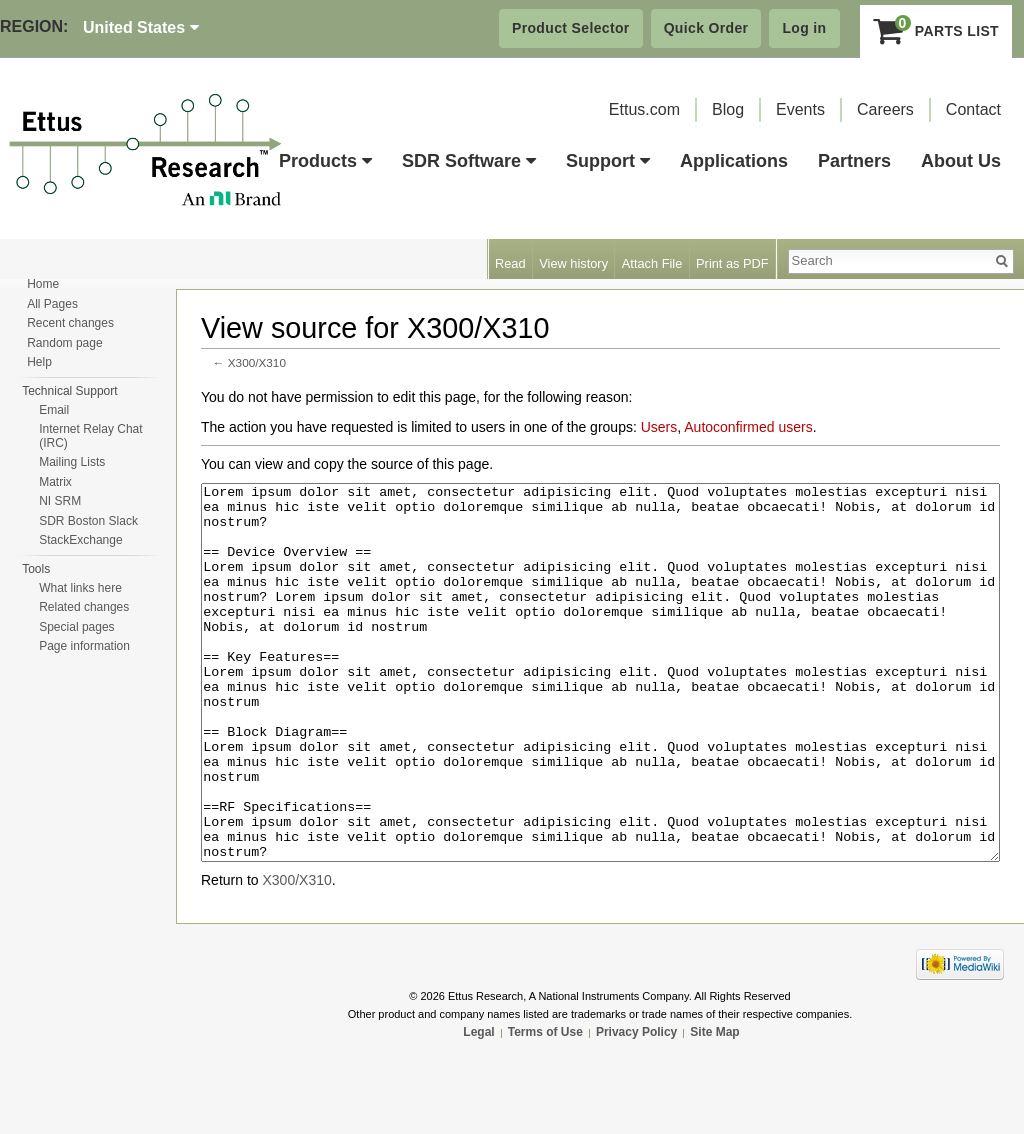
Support (608, 161)
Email (54, 410)
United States (141, 27)
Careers (885, 109)
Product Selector (571, 28)
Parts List (936, 31)
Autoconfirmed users (748, 427)
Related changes (84, 607)
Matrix (55, 482)
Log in (804, 28)
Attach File (652, 263)
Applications (734, 161)
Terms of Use (545, 1107)
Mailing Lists (72, 462)
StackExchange (80, 540)
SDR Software (469, 161)
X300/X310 (257, 362)
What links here (80, 588)
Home (43, 284)
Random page (64, 343)
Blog (728, 109)
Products (325, 161)
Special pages (76, 627)
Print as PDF (732, 263)
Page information (84, 646)
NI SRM (60, 501)
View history (573, 263)
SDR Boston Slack (88, 521)
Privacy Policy (636, 1107)
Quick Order (706, 28)
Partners (854, 161)
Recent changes (70, 323)
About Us (961, 161)
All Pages (52, 304)
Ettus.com (644, 109)
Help (39, 362)
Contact (973, 109)
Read (510, 263)
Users (659, 427)
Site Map (714, 1107)
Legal (478, 1107)
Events (800, 109)
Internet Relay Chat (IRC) (90, 436)
